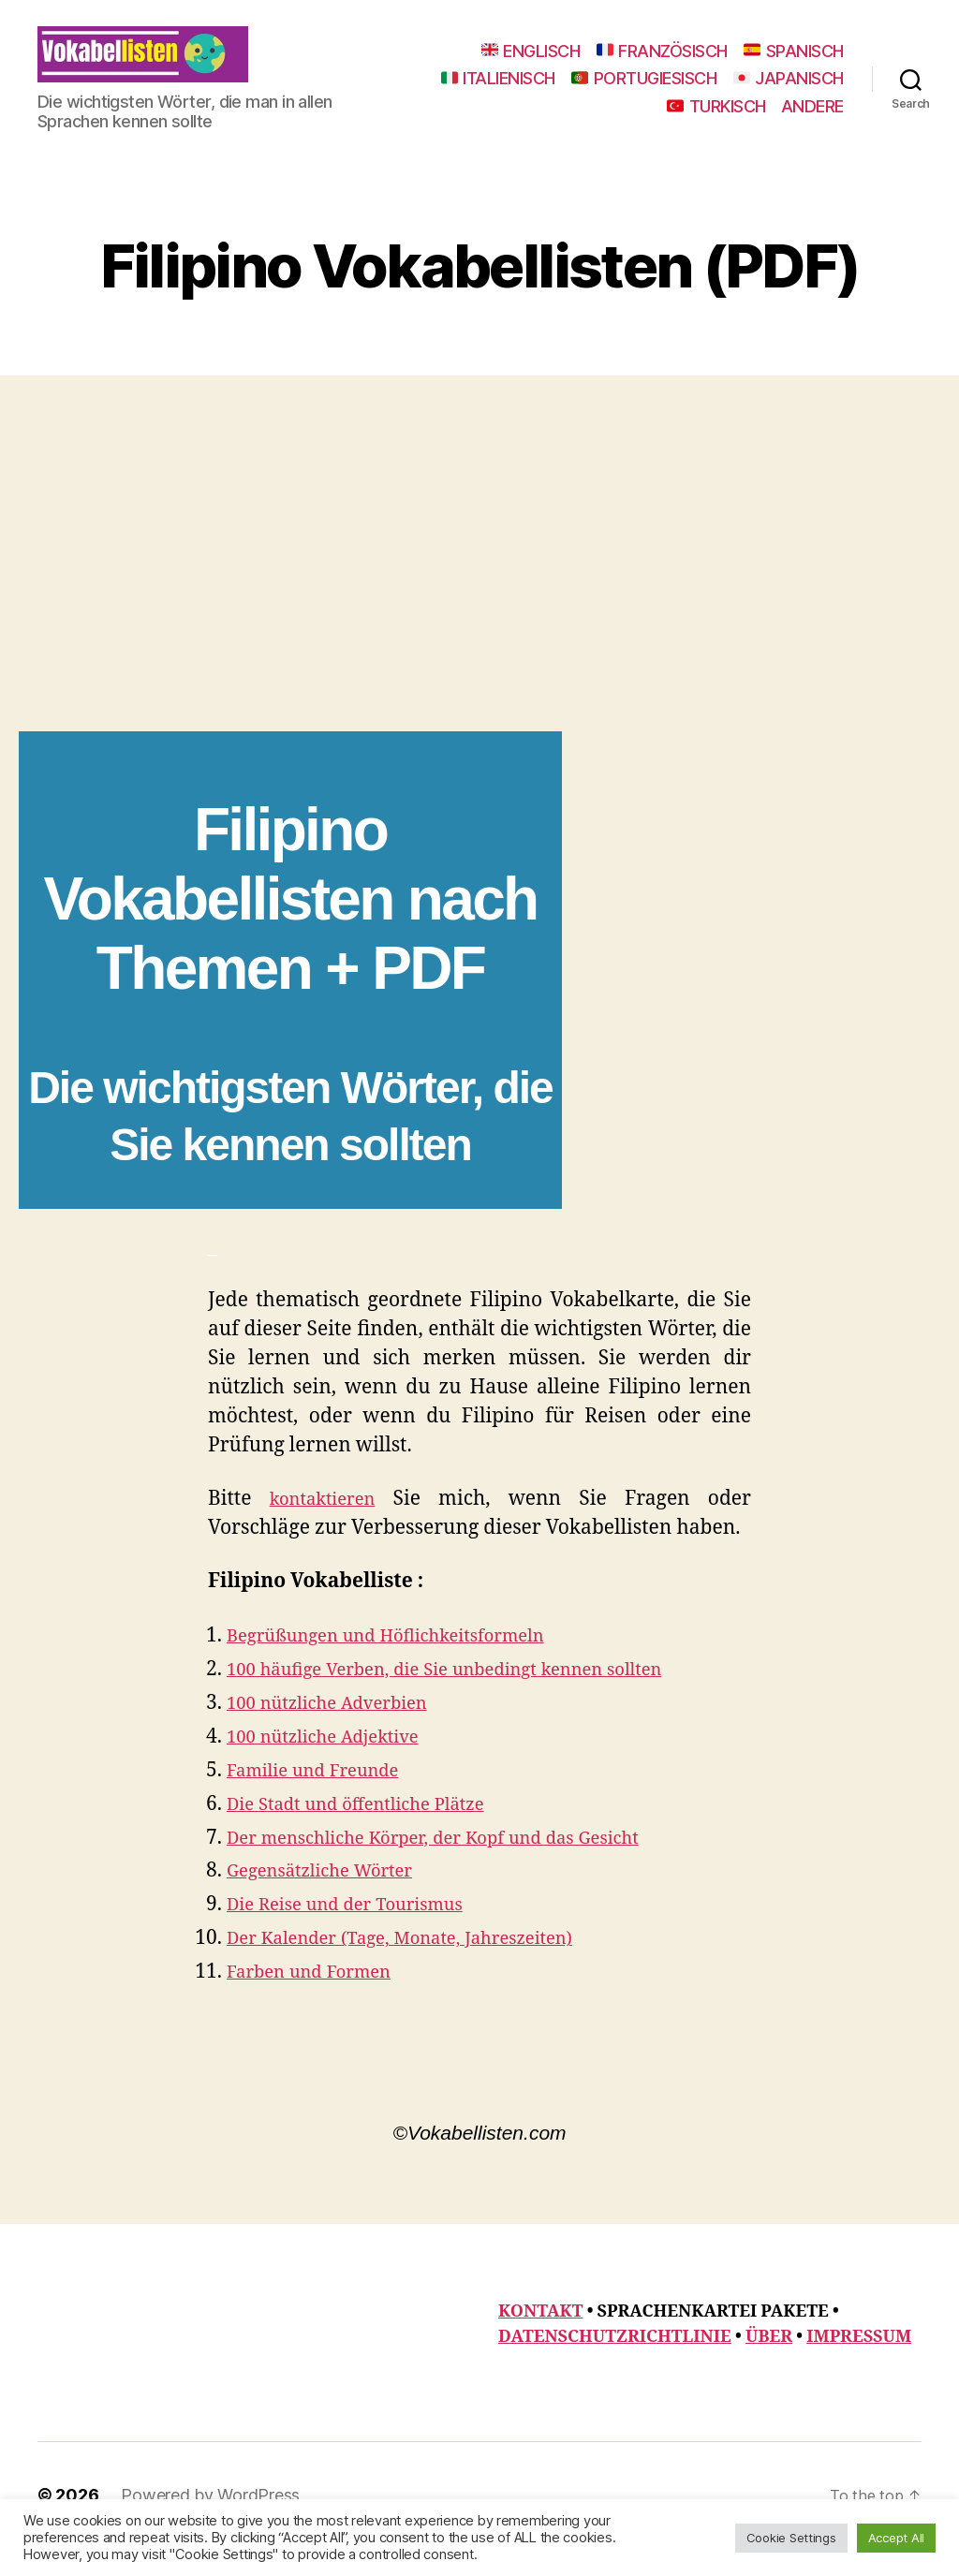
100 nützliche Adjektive (336, 1764)
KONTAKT (540, 2339)
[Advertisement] (479, 619)
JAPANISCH (595, 120)
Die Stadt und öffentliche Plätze (373, 1832)
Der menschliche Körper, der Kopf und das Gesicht (460, 1865)
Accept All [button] (896, 2537)
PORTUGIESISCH (771, 92)
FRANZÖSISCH (662, 65)
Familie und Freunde (324, 1798)
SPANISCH (794, 65)
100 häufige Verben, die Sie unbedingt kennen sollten (473, 1697)
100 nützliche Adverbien (340, 1731)
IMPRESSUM (858, 2365)
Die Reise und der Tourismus (360, 1932)
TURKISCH (716, 120)
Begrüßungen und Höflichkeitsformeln (407, 1663)
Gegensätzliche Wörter (332, 1898)
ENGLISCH (531, 65)
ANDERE (812, 120)
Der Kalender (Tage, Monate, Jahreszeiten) (423, 1966)
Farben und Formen (320, 1999)
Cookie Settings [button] (791, 2537)
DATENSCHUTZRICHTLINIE (614, 2365)
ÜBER (768, 2365)
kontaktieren (327, 1526)
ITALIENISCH (625, 92)
